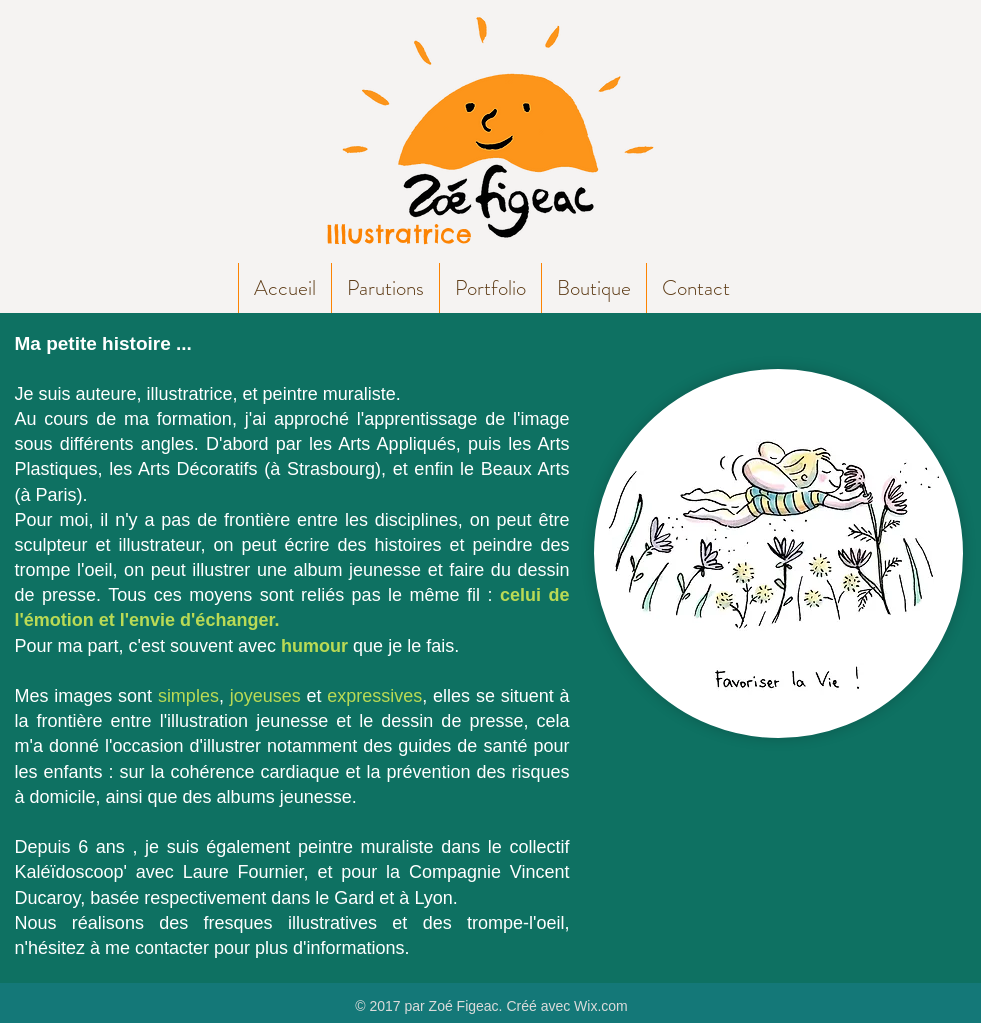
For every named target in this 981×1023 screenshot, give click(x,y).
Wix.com (601, 1006)
